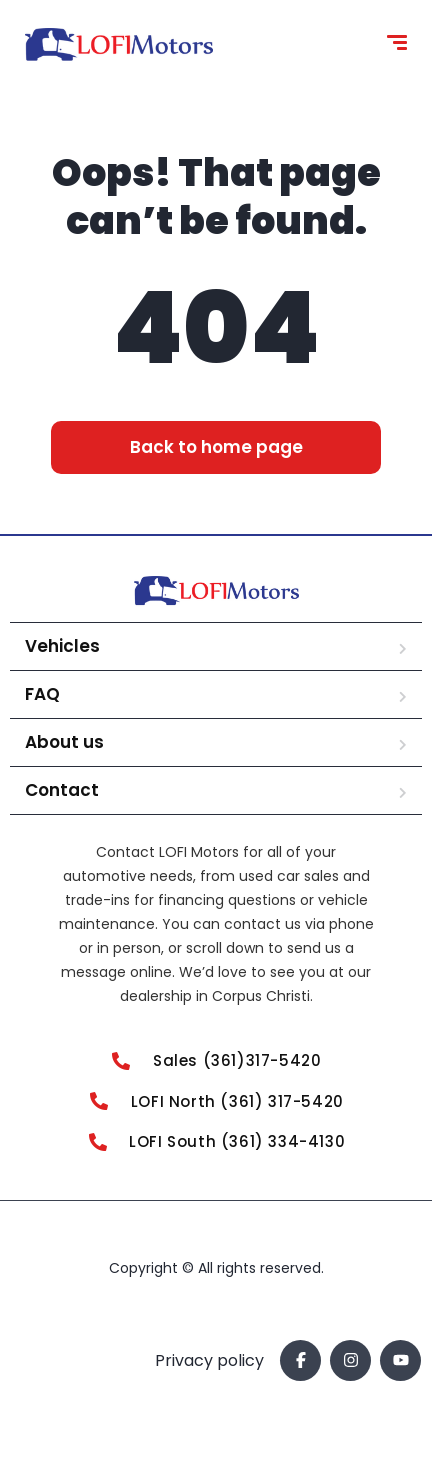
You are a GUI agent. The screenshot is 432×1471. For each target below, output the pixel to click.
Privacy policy (209, 1360)
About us (64, 742)
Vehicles (62, 646)
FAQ (42, 694)
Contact (62, 790)
